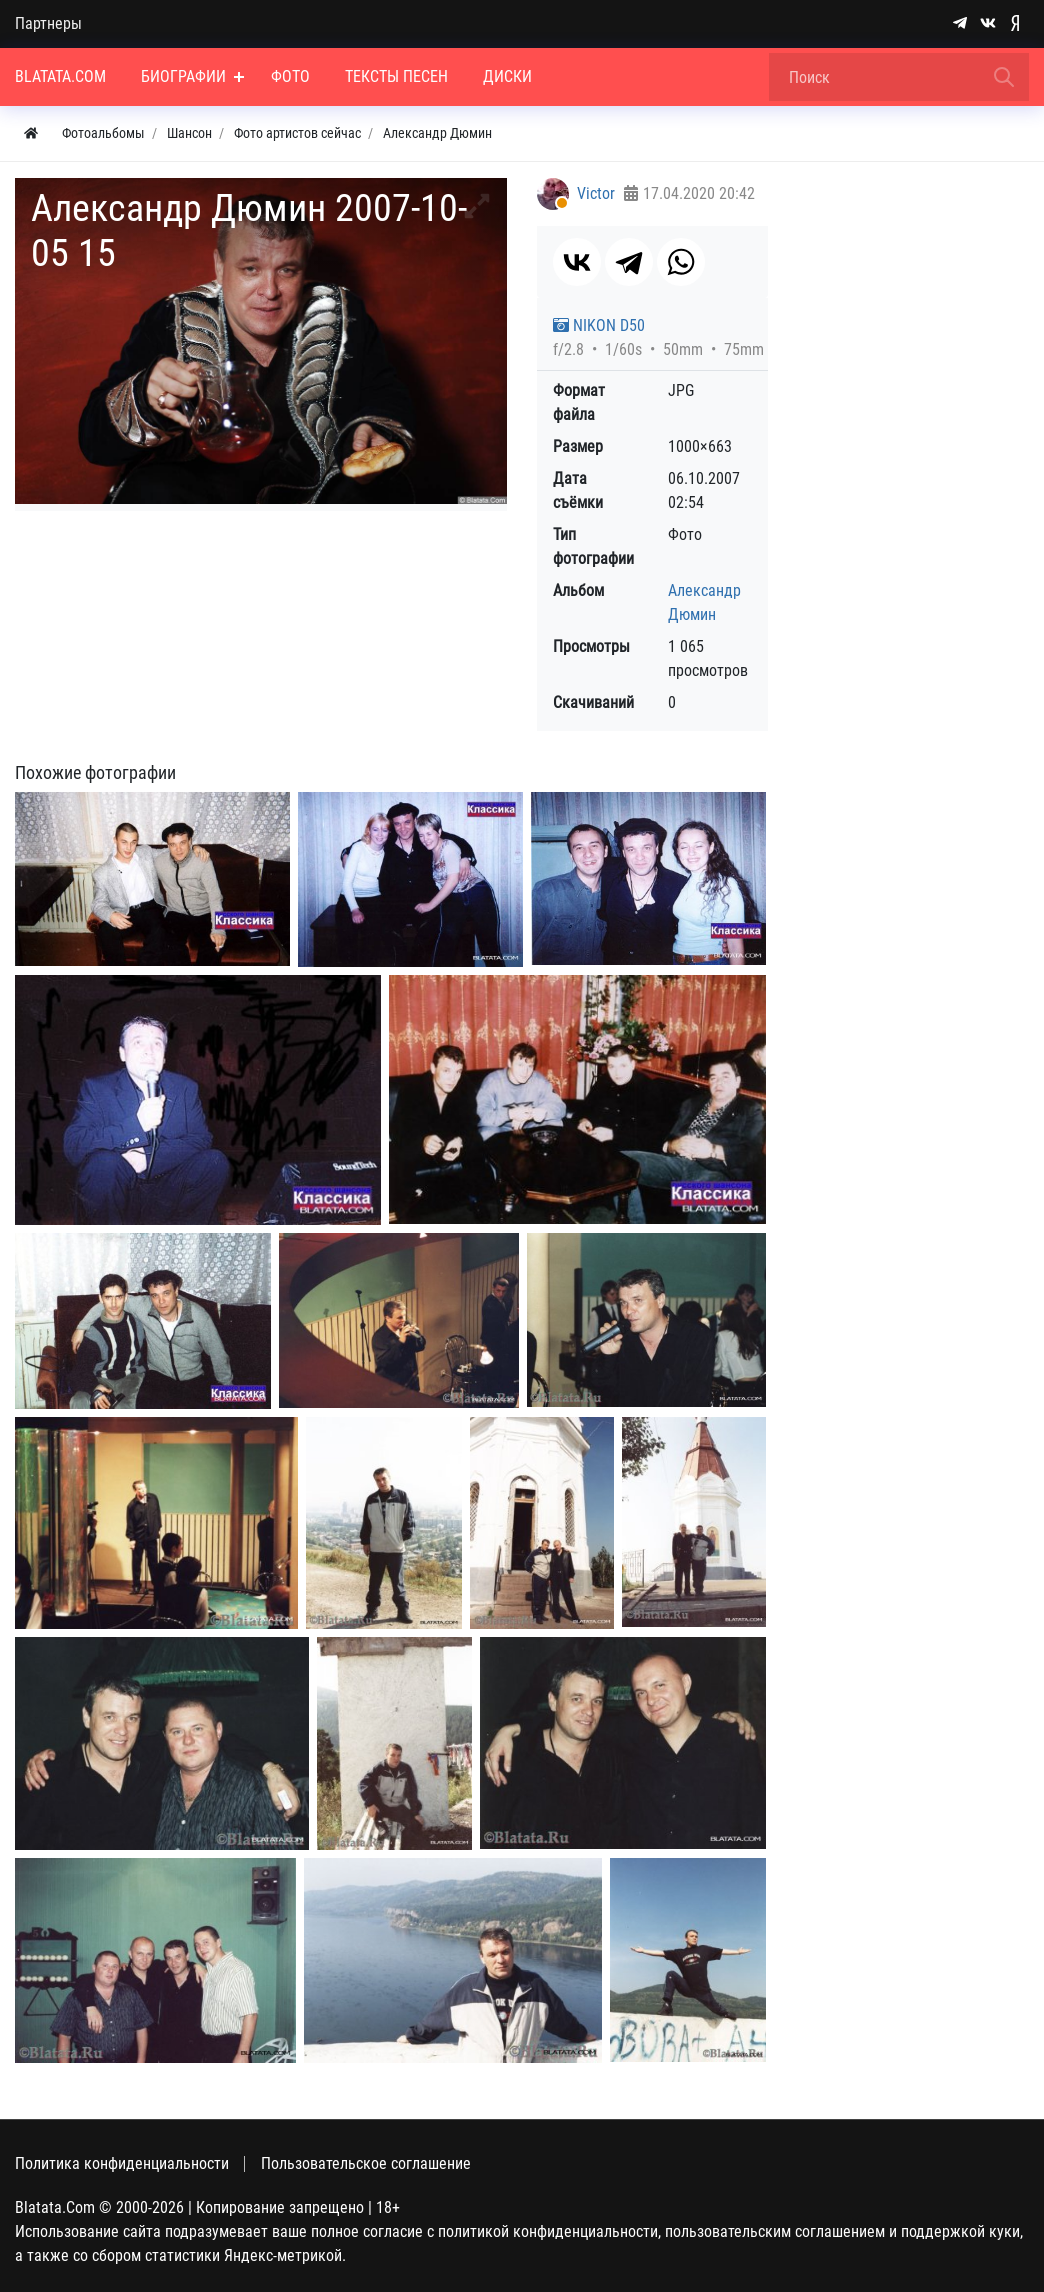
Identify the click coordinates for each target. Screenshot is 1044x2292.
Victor (596, 193)
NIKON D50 (599, 325)
